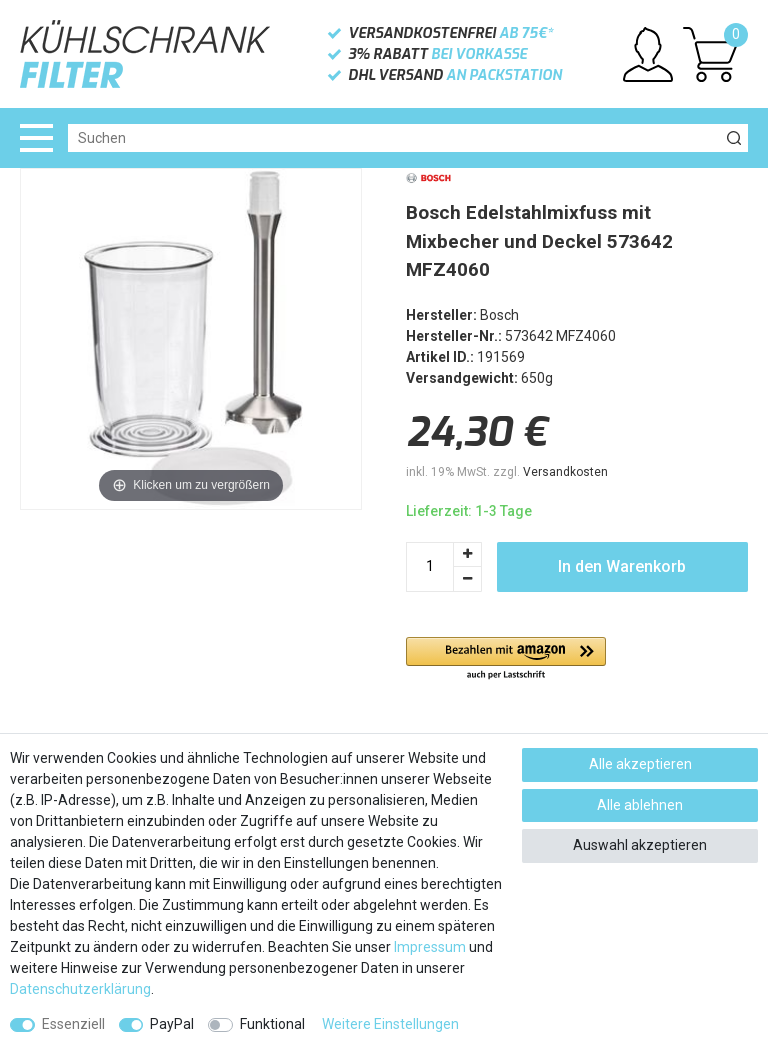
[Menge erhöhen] (468, 554)
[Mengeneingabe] (430, 567)
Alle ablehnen (640, 805)
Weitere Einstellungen (390, 1024)
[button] (506, 659)
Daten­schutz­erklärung (80, 989)
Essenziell (73, 1024)
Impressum (430, 947)
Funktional (272, 1024)
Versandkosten (565, 472)
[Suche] (734, 138)
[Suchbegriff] (394, 138)
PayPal (172, 1024)
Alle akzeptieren (640, 764)
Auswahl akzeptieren (640, 845)
